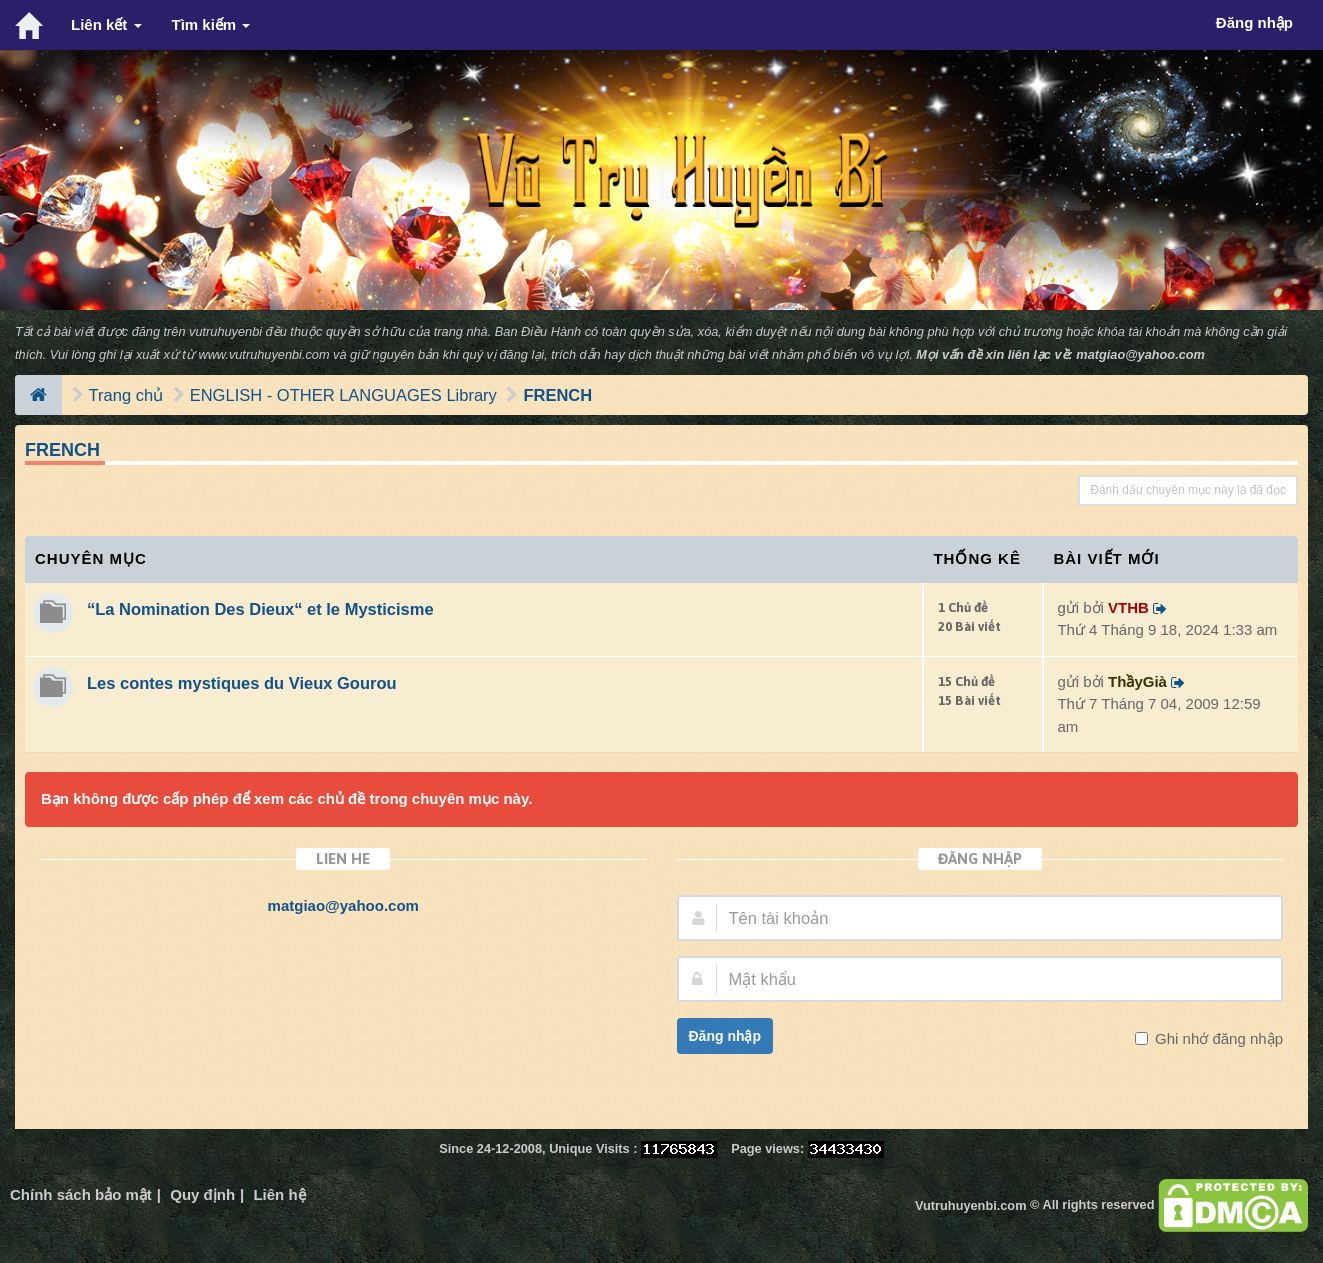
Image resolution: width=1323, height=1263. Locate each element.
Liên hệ (279, 1194)
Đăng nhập (725, 1036)
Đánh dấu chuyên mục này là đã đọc (1188, 490)
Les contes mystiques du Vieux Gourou (242, 683)
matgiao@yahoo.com (1140, 354)
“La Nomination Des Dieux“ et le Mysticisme (260, 609)
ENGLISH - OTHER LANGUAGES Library (343, 395)
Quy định (202, 1194)
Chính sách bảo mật (81, 1194)
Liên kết (106, 24)
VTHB (1128, 607)
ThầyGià (1137, 681)
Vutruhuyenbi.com (970, 1205)
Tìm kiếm (211, 24)
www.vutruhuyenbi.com (263, 354)
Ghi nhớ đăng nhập (1217, 1038)
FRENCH (557, 395)
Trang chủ (126, 395)
